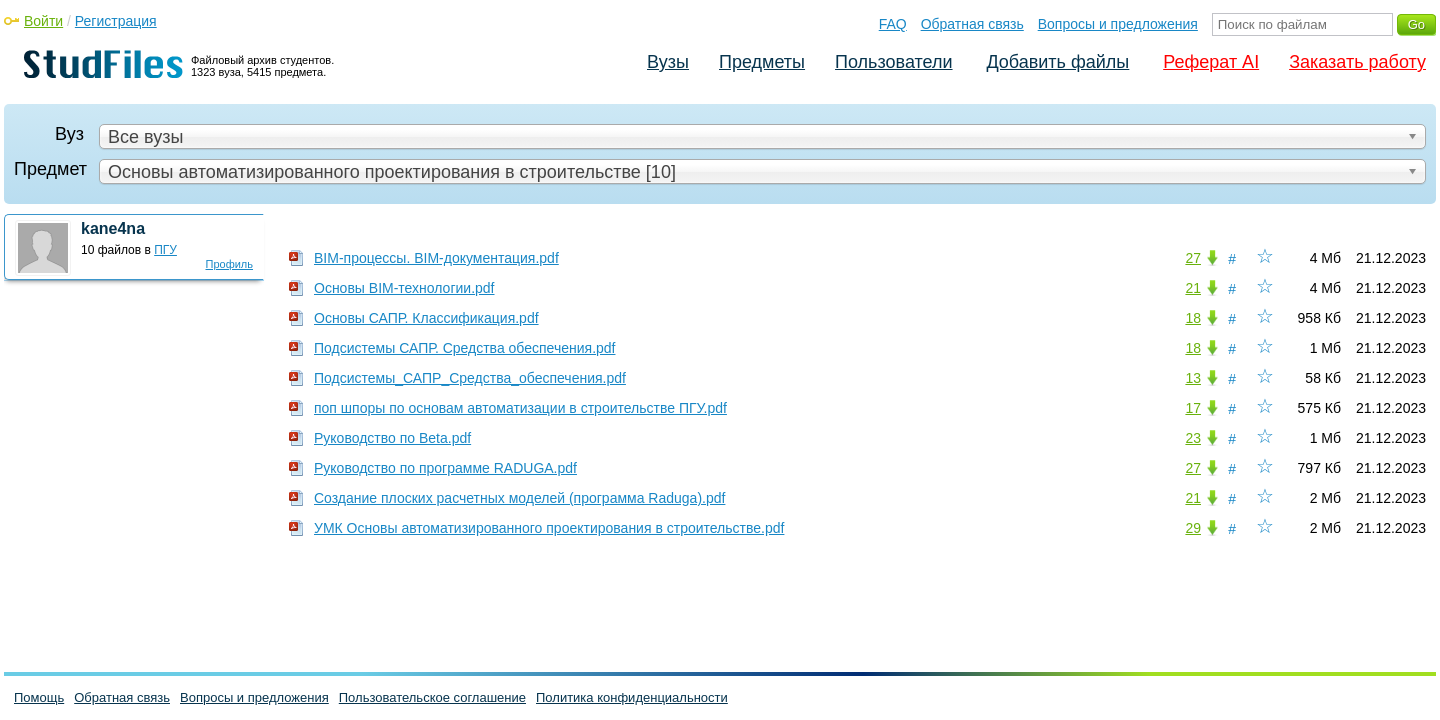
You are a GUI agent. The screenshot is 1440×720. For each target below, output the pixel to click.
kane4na (113, 228)
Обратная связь (972, 24)
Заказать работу (1357, 62)
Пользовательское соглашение (432, 697)
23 (1193, 438)
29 (1193, 528)
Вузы (668, 62)
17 (1193, 408)
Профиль (230, 264)
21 (1193, 288)
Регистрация (116, 21)
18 (1193, 318)
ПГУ (165, 250)
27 (1193, 258)
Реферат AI (1211, 62)
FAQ (893, 24)
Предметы (762, 62)
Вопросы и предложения (1118, 24)
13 (1193, 378)
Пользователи (893, 62)
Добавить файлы (1057, 62)
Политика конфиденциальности (632, 697)
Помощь (39, 697)
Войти (43, 21)
